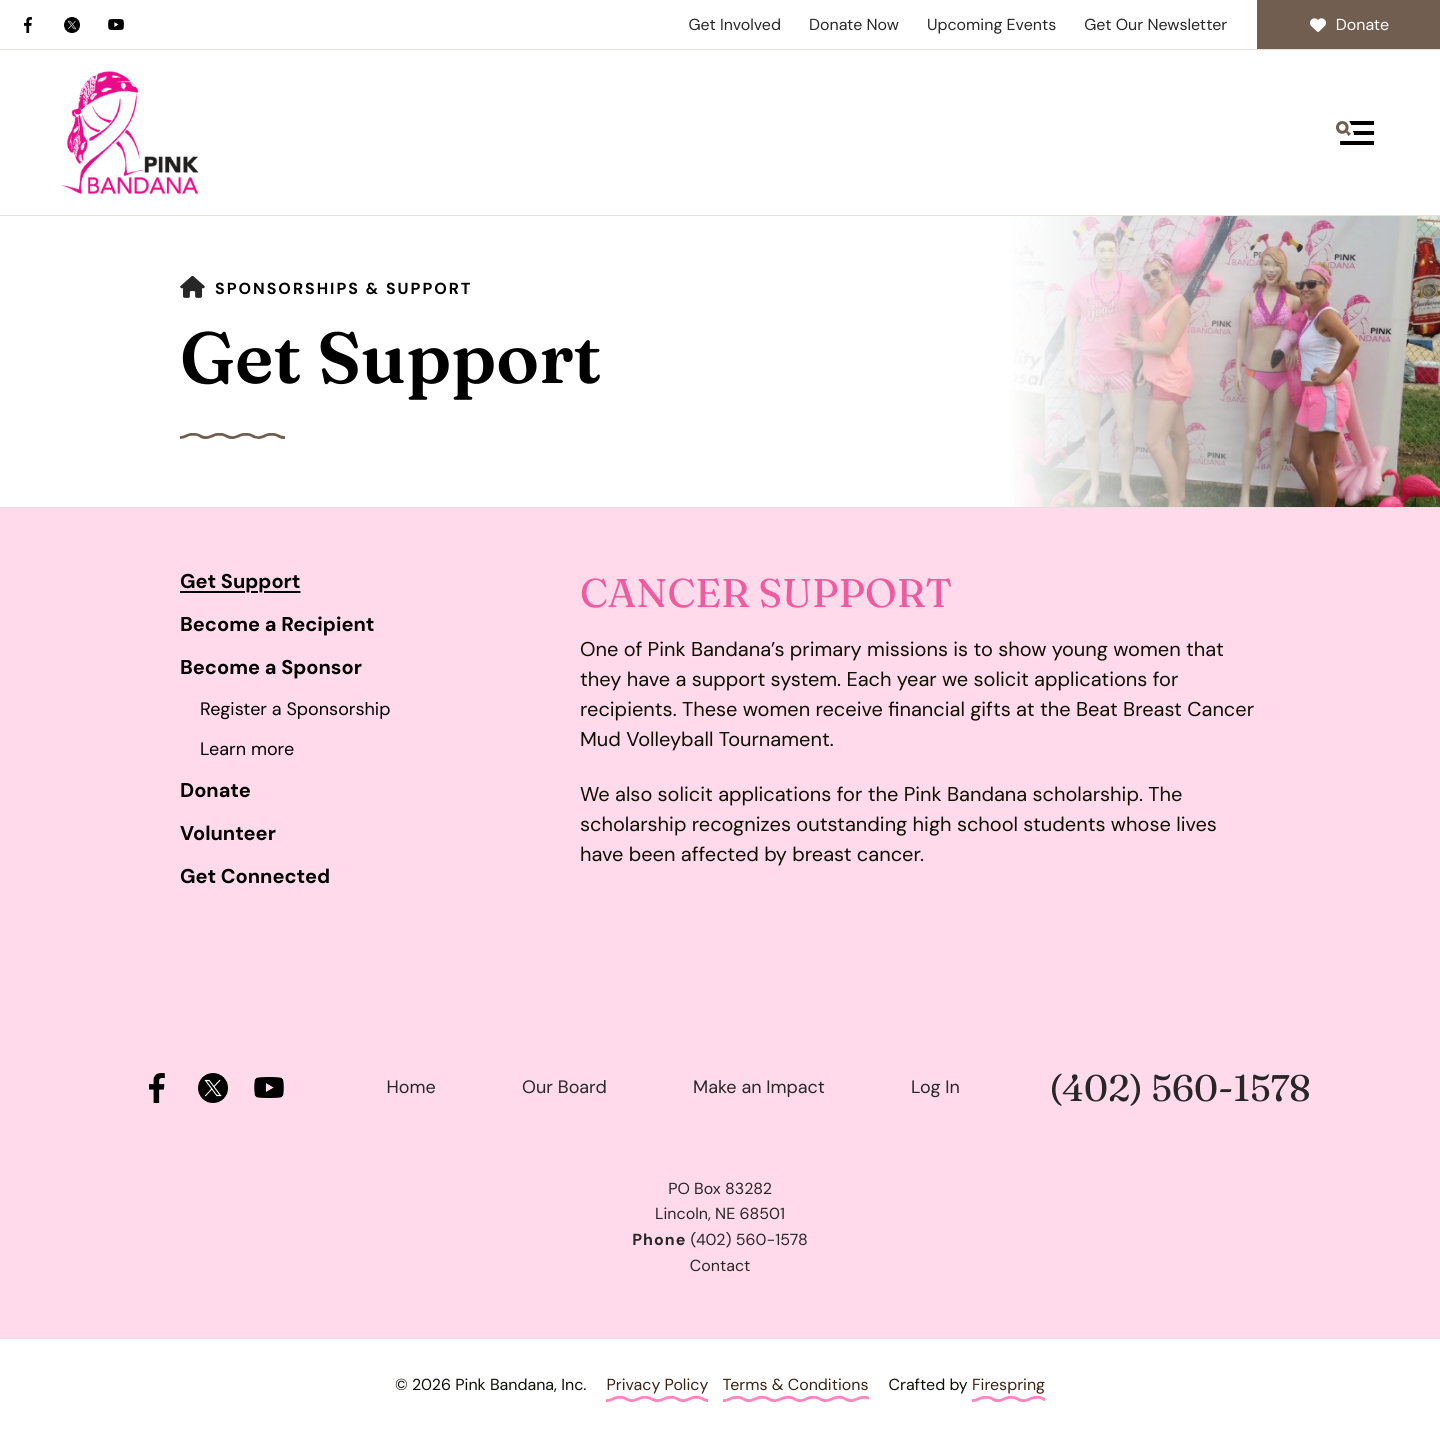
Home (411, 1087)
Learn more (247, 749)
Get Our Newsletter (1155, 24)
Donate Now (854, 24)
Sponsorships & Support (343, 288)
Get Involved (734, 24)
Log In (935, 1087)
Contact (720, 1265)
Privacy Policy (657, 1384)
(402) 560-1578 (1179, 1088)
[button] (1355, 133)
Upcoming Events (991, 24)
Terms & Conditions (796, 1384)
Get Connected (255, 877)
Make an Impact (759, 1087)
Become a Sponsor (271, 668)
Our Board (564, 1087)
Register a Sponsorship (295, 709)
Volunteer (228, 834)
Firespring (1008, 1384)
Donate (1348, 24)
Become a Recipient (277, 625)
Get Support (240, 582)
